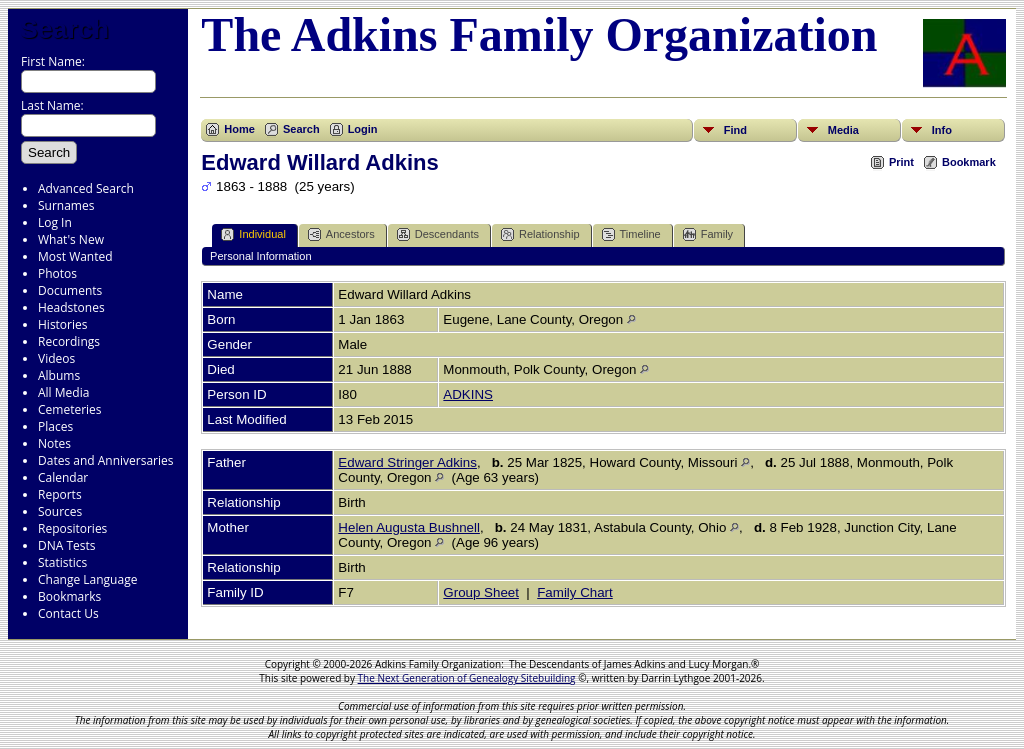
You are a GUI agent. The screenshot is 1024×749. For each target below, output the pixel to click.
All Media (63, 392)
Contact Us (68, 613)
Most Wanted (75, 256)
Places (55, 426)
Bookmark (969, 162)
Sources (60, 511)
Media (843, 130)
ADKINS (468, 394)
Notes (54, 443)
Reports (60, 494)
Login (363, 129)
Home (239, 129)
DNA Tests (67, 545)
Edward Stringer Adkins (407, 462)
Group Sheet (481, 592)
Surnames (66, 205)
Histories (62, 324)
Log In (55, 222)
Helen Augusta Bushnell (409, 527)
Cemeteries (70, 409)
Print (901, 162)
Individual (253, 234)
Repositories (72, 528)
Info (942, 130)
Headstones (71, 307)
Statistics (62, 562)
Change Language (87, 579)
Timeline (631, 234)
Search (64, 29)
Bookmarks (69, 596)
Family (708, 234)
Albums (59, 375)
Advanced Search (86, 188)
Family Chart (575, 592)
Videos (56, 358)
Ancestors (341, 234)
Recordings (69, 341)
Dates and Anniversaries (105, 460)
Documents (70, 290)
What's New (71, 239)
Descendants (438, 234)
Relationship (540, 234)
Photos (57, 273)
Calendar (63, 477)
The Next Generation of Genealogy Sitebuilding (467, 678)
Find (735, 130)
